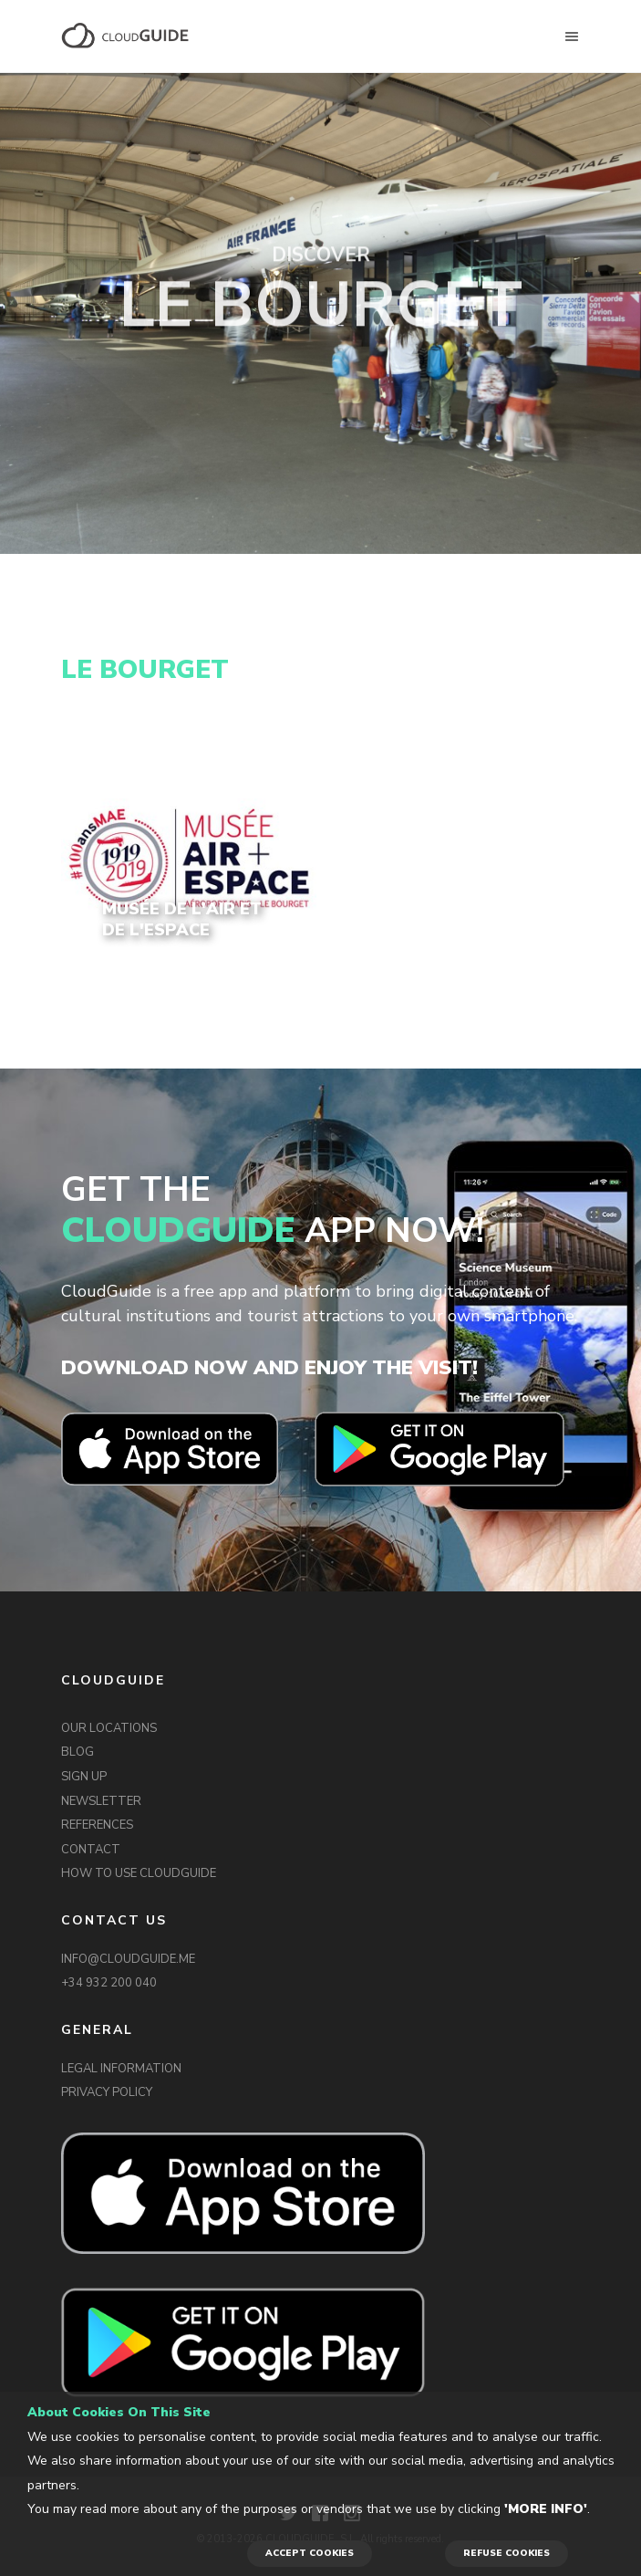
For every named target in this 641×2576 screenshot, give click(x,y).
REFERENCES (97, 1825)
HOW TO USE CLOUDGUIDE (138, 1873)
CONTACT (90, 1849)
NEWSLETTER (101, 1801)
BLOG (77, 1752)
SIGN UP (84, 1776)
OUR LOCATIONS (109, 1728)
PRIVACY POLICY (106, 2092)
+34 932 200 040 (109, 1983)
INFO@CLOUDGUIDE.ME (128, 1959)
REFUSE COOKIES (506, 2553)
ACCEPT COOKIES (309, 2553)
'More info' (545, 2509)
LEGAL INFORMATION (121, 2068)
